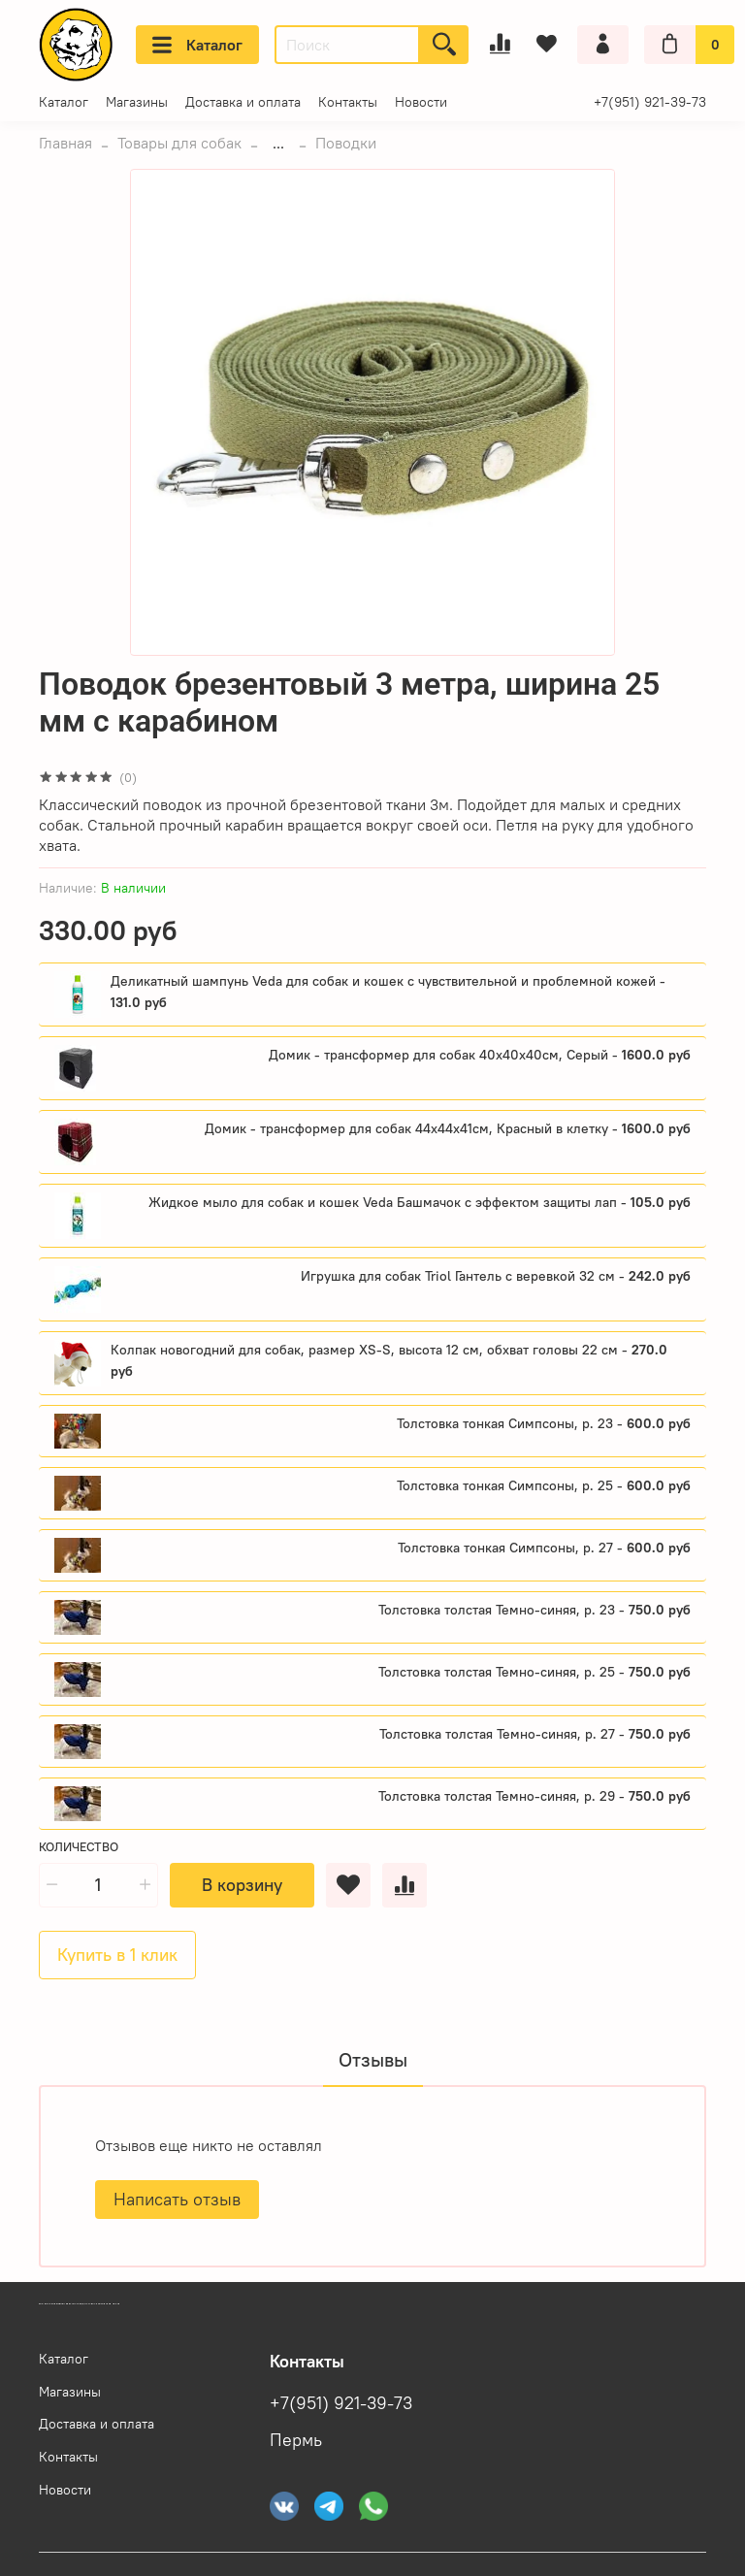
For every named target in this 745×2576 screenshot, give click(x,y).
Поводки (345, 142)
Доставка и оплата (243, 102)
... (278, 142)
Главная (65, 142)
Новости (421, 102)
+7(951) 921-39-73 (650, 102)
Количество (78, 1847)
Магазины (137, 102)
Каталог (197, 44)
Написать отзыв (177, 2199)
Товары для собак (179, 142)
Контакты (347, 102)
